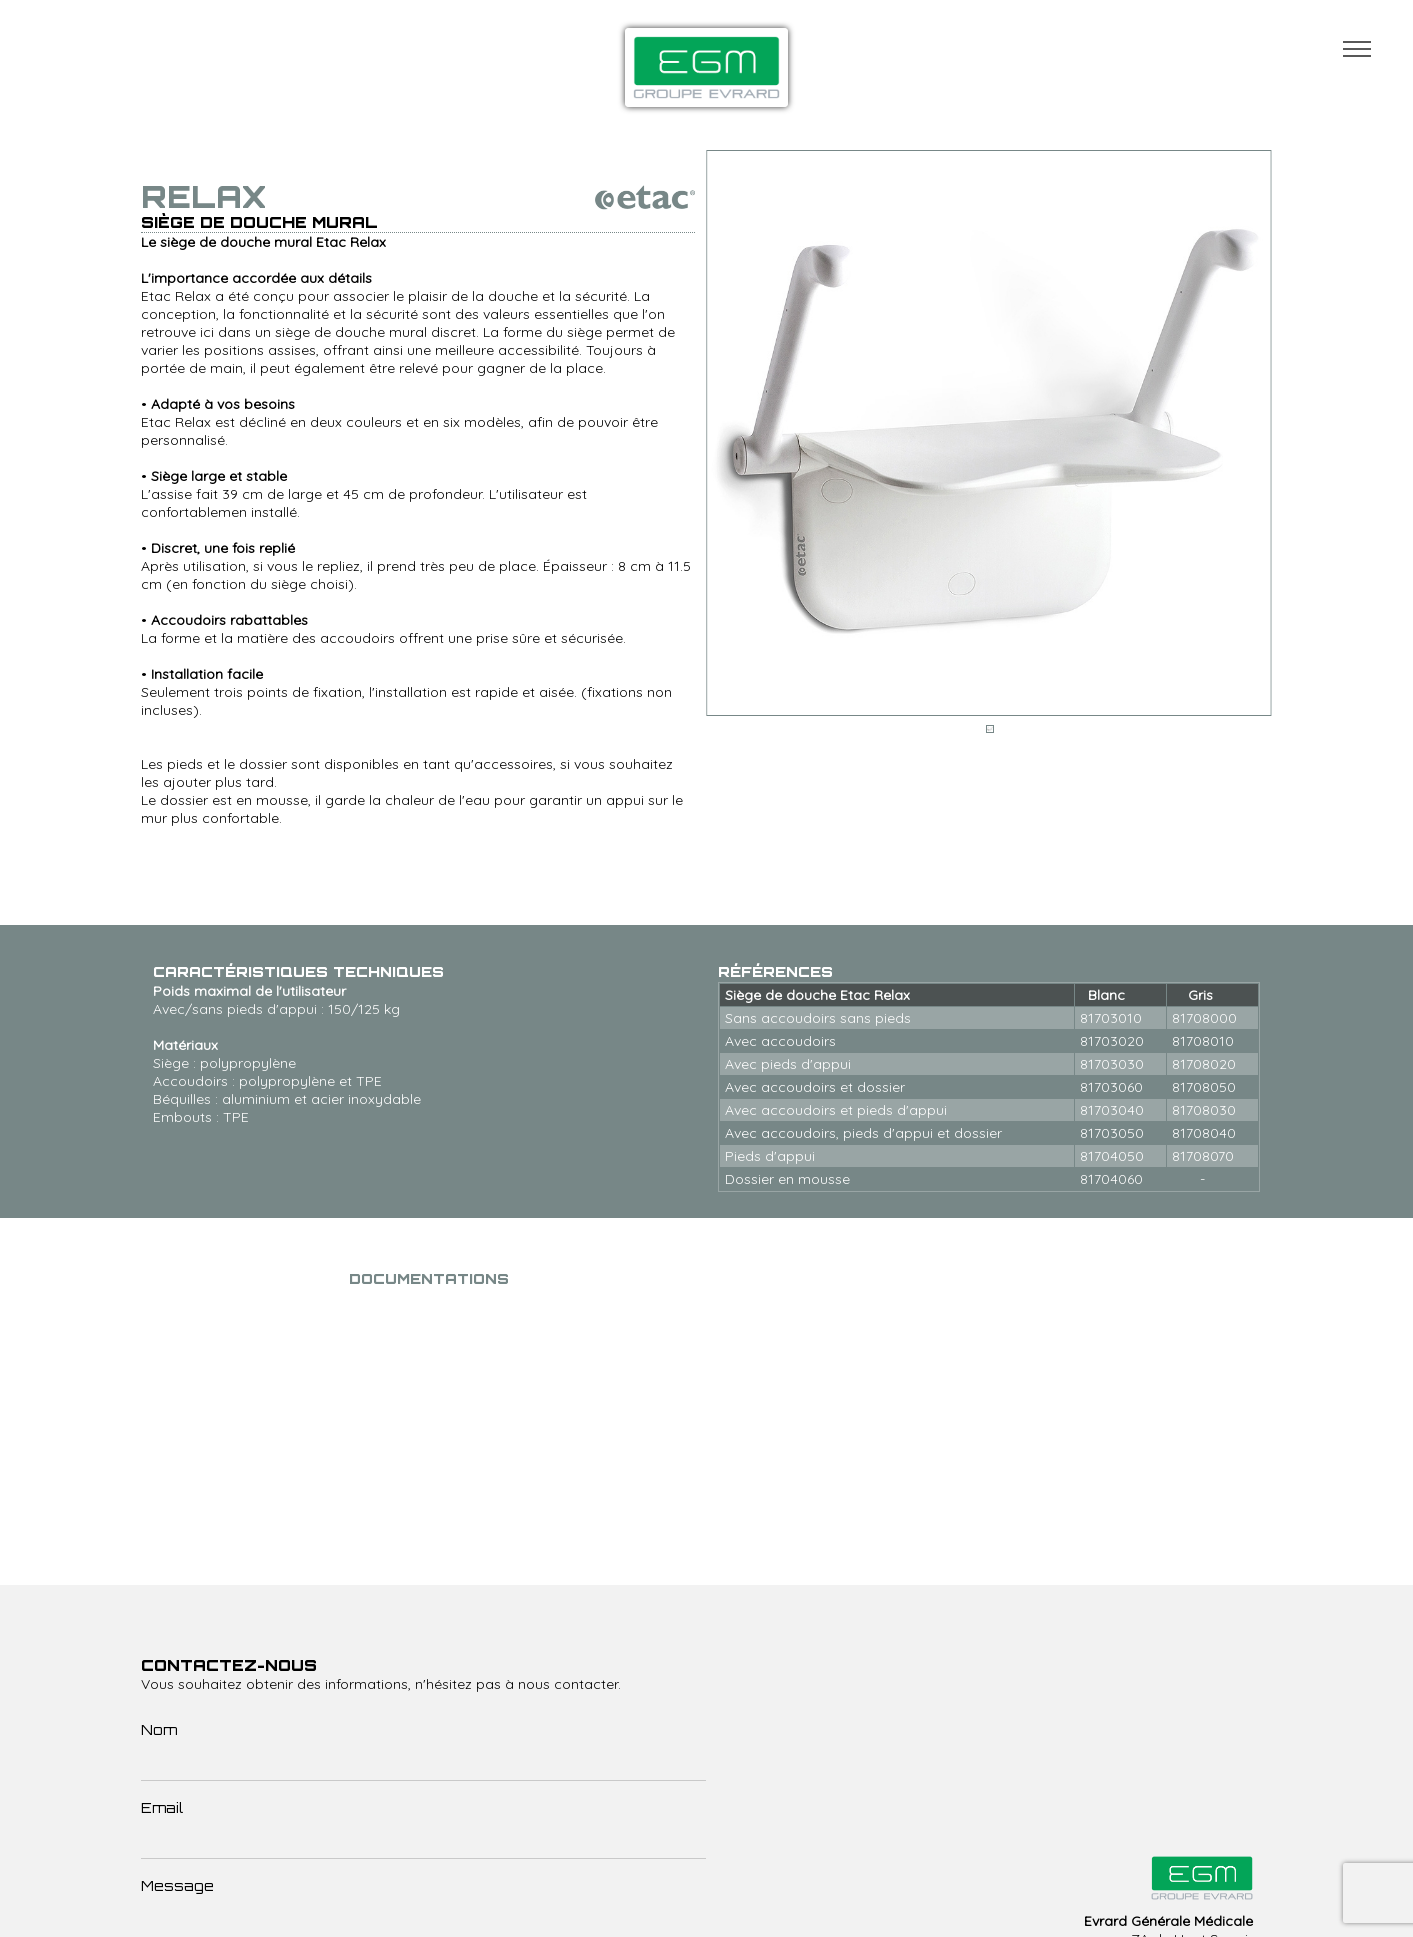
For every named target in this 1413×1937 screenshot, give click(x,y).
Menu (1357, 49)
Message (177, 1885)
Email (162, 1807)
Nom (159, 1729)
